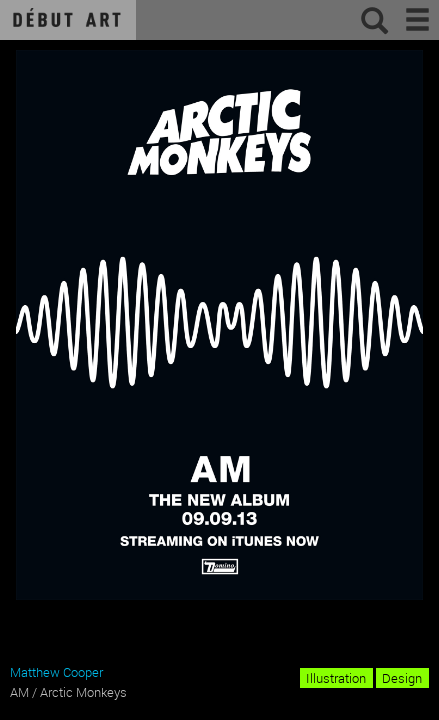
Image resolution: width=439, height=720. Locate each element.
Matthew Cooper (56, 672)
